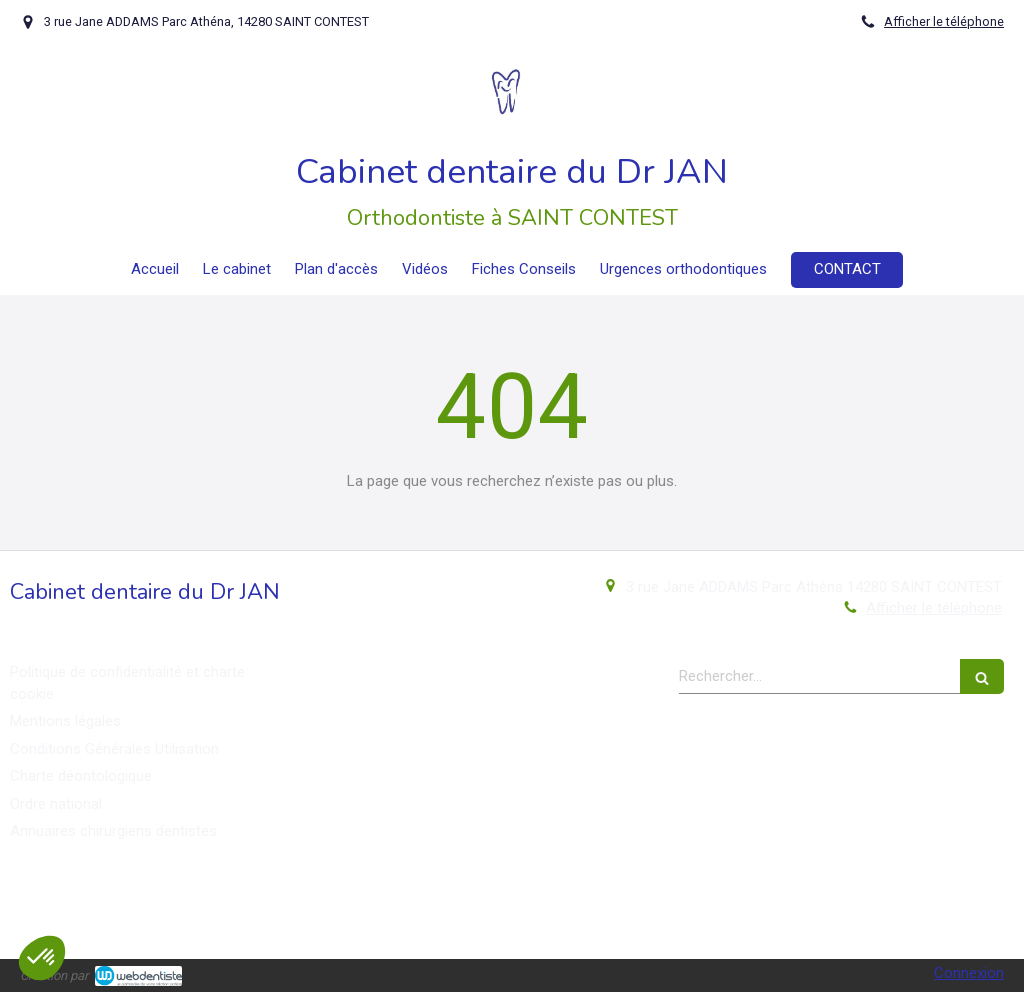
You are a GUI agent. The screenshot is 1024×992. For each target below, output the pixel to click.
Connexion (969, 973)
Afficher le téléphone (944, 21)
